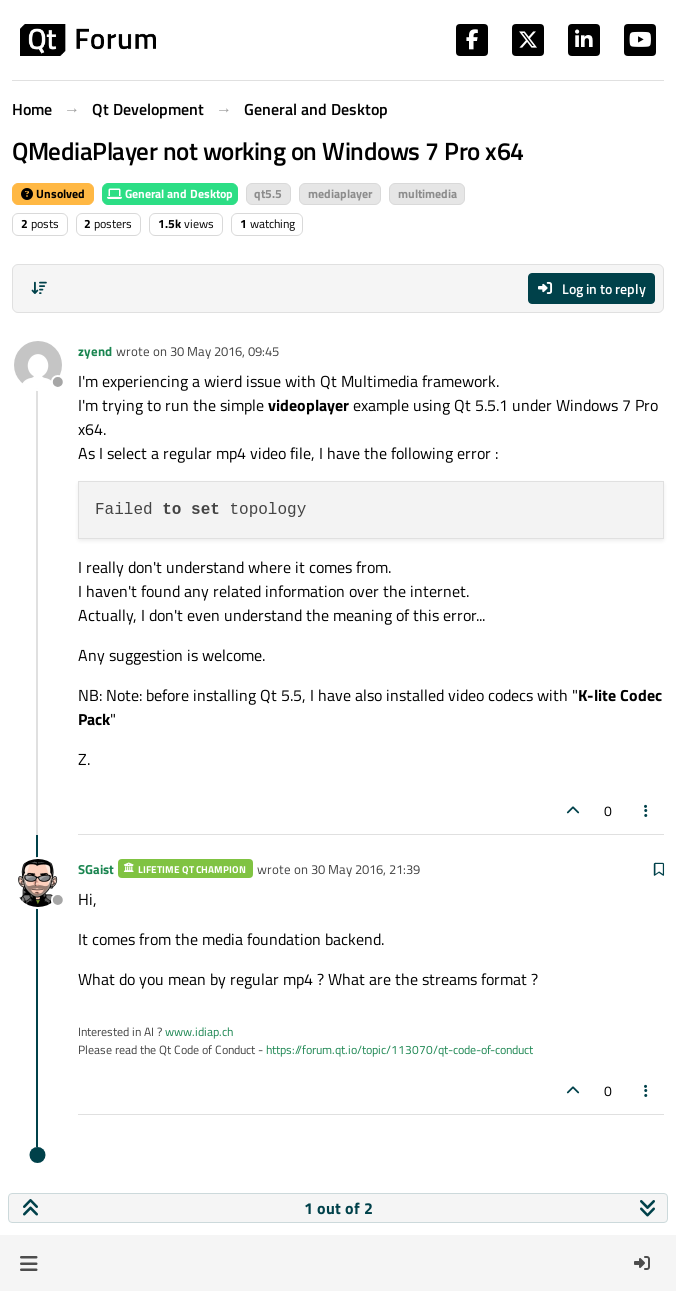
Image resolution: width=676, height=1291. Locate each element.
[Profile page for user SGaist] (38, 883)
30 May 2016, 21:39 (365, 869)
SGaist (96, 869)
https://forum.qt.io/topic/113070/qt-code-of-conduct (399, 1049)
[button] (28, 1263)
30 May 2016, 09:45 (224, 351)
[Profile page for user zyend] (38, 365)
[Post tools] (647, 810)
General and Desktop (170, 193)
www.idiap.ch (199, 1031)
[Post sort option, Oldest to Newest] (39, 288)
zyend (95, 351)
